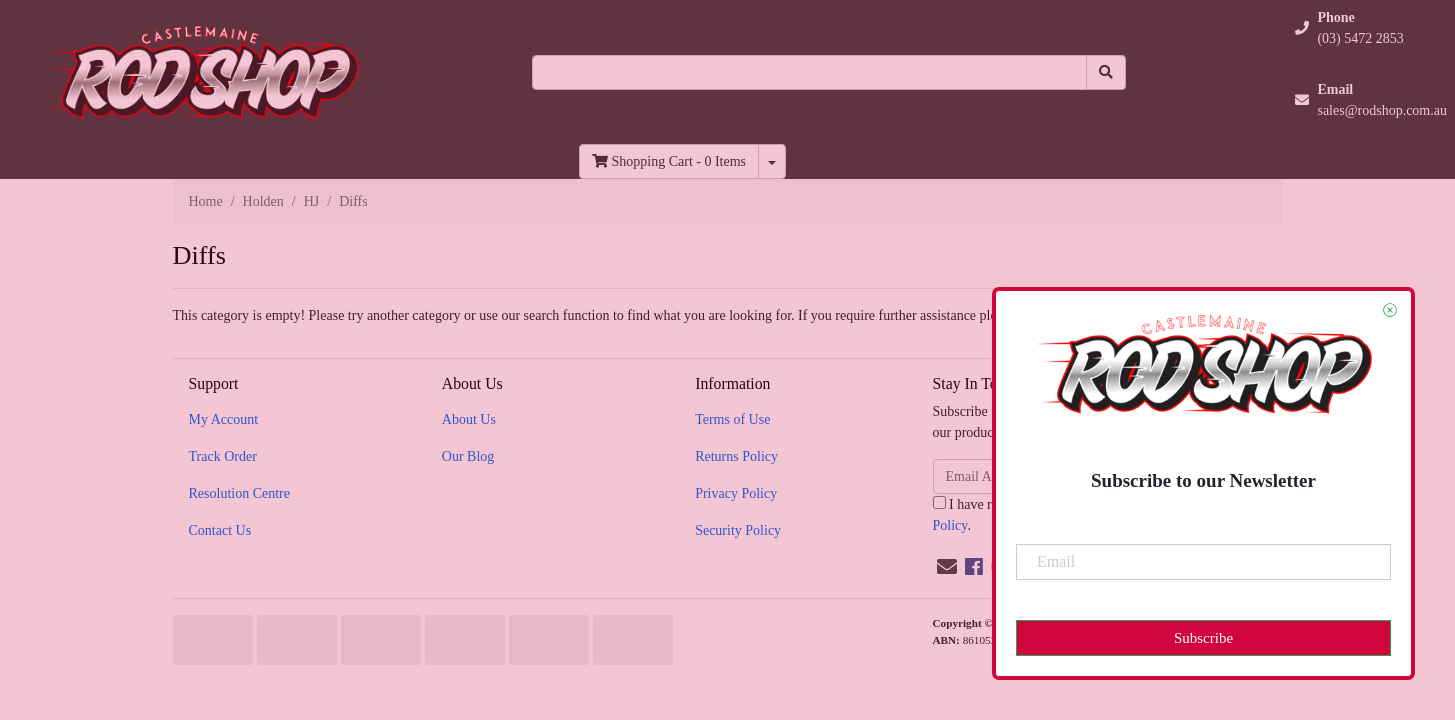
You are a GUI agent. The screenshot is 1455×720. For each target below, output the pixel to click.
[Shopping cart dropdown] (772, 161)
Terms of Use (732, 419)
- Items (669, 161)
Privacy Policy (736, 493)
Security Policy (738, 530)
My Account (224, 419)
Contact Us (220, 530)
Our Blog (468, 456)
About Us (469, 419)
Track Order (223, 456)
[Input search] (809, 72)
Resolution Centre (240, 493)
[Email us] (947, 567)
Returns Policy (736, 456)
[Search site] (1106, 72)
